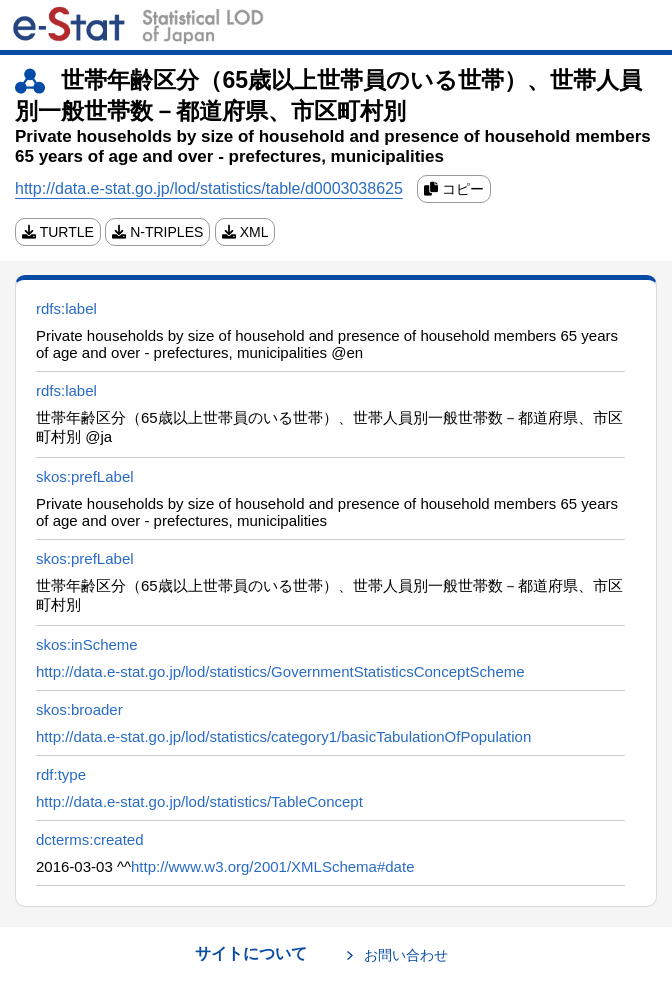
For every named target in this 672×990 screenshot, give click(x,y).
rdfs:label (66, 308)
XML (245, 232)
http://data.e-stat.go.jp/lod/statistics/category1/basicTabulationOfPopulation (283, 736)
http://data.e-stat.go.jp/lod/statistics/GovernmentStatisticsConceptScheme (280, 671)
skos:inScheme (87, 644)
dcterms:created (90, 839)
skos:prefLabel (85, 476)
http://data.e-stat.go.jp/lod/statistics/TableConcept (199, 801)
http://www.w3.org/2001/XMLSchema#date (273, 866)
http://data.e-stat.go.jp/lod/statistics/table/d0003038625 (209, 188)
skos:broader (79, 709)
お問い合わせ (406, 955)
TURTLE (58, 232)
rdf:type (61, 774)
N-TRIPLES (157, 232)
